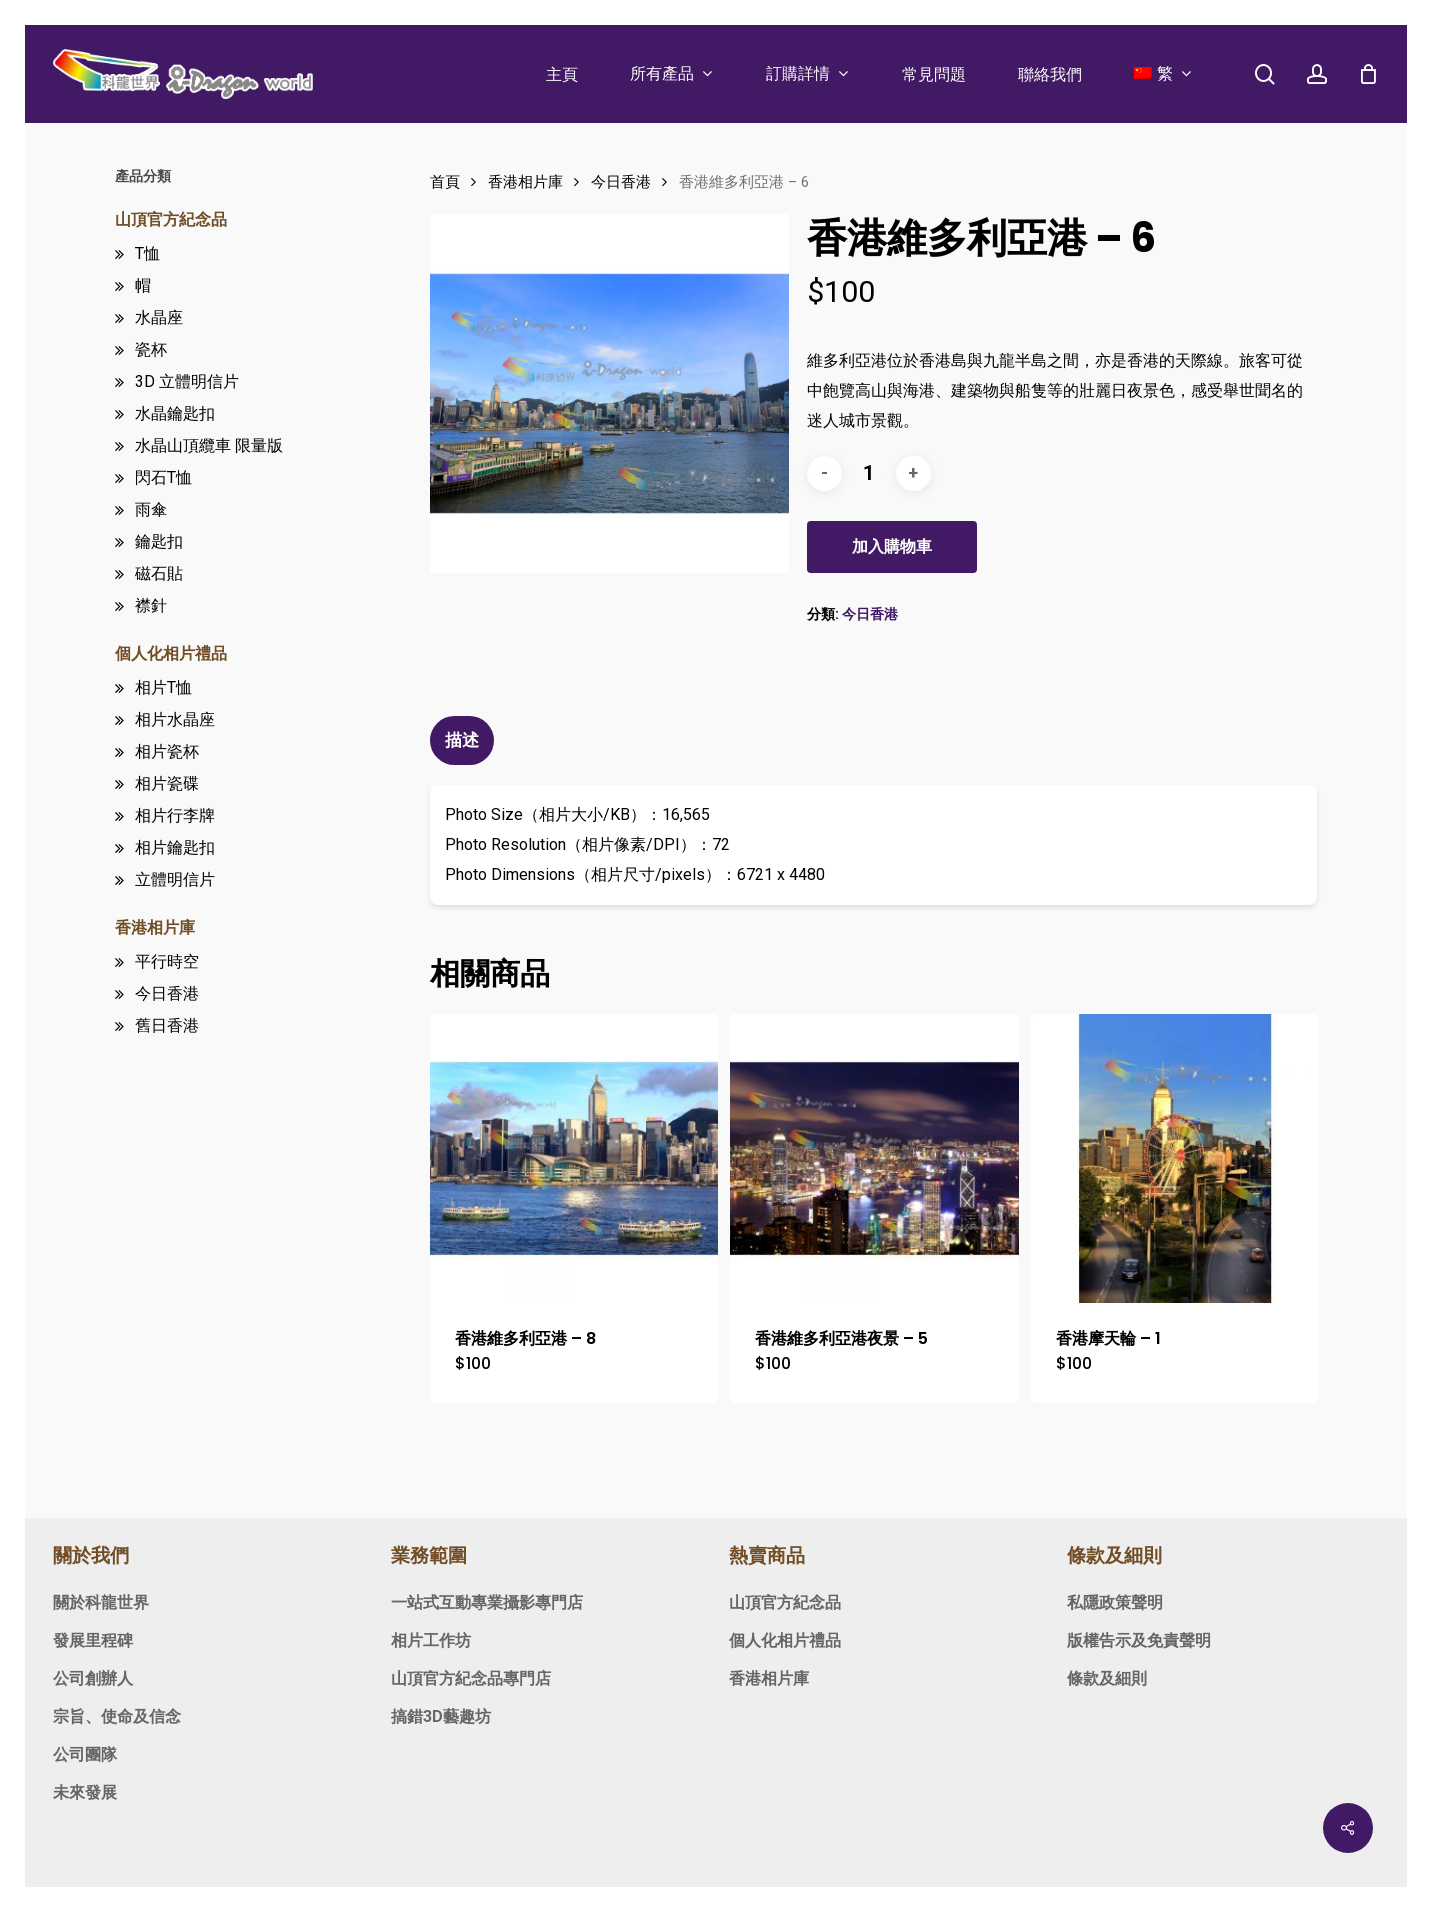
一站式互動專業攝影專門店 (487, 1602)
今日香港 (167, 993)
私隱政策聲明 (1115, 1602)
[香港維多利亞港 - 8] (574, 1158)
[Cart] (1368, 74)
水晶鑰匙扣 (175, 413)
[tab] (464, 740)
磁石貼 (159, 573)
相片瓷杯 (167, 751)
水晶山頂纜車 (209, 445)
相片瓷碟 (167, 783)
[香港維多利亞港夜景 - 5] (874, 1158)
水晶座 (159, 317)
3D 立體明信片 (187, 381)
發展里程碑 (93, 1640)
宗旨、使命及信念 (117, 1716)
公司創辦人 (93, 1678)
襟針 (151, 605)
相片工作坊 (431, 1640)
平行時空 (167, 961)
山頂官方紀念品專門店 (471, 1678)
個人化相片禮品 (171, 653)
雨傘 (151, 509)
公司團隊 (85, 1754)
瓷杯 (151, 349)
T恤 (147, 253)
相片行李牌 (175, 815)
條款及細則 (1107, 1678)
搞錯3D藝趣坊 (441, 1716)
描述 (462, 740)
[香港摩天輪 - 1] (1175, 1158)
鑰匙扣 (159, 541)
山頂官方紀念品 (171, 219)
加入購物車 (892, 546)
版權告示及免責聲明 (1139, 1640)
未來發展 (85, 1792)
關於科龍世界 (101, 1602)
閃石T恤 (163, 477)
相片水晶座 (175, 719)
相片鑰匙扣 (175, 847)
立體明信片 (175, 879)
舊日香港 (167, 1025)
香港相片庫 (155, 927)
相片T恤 (163, 687)
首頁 (445, 182)
